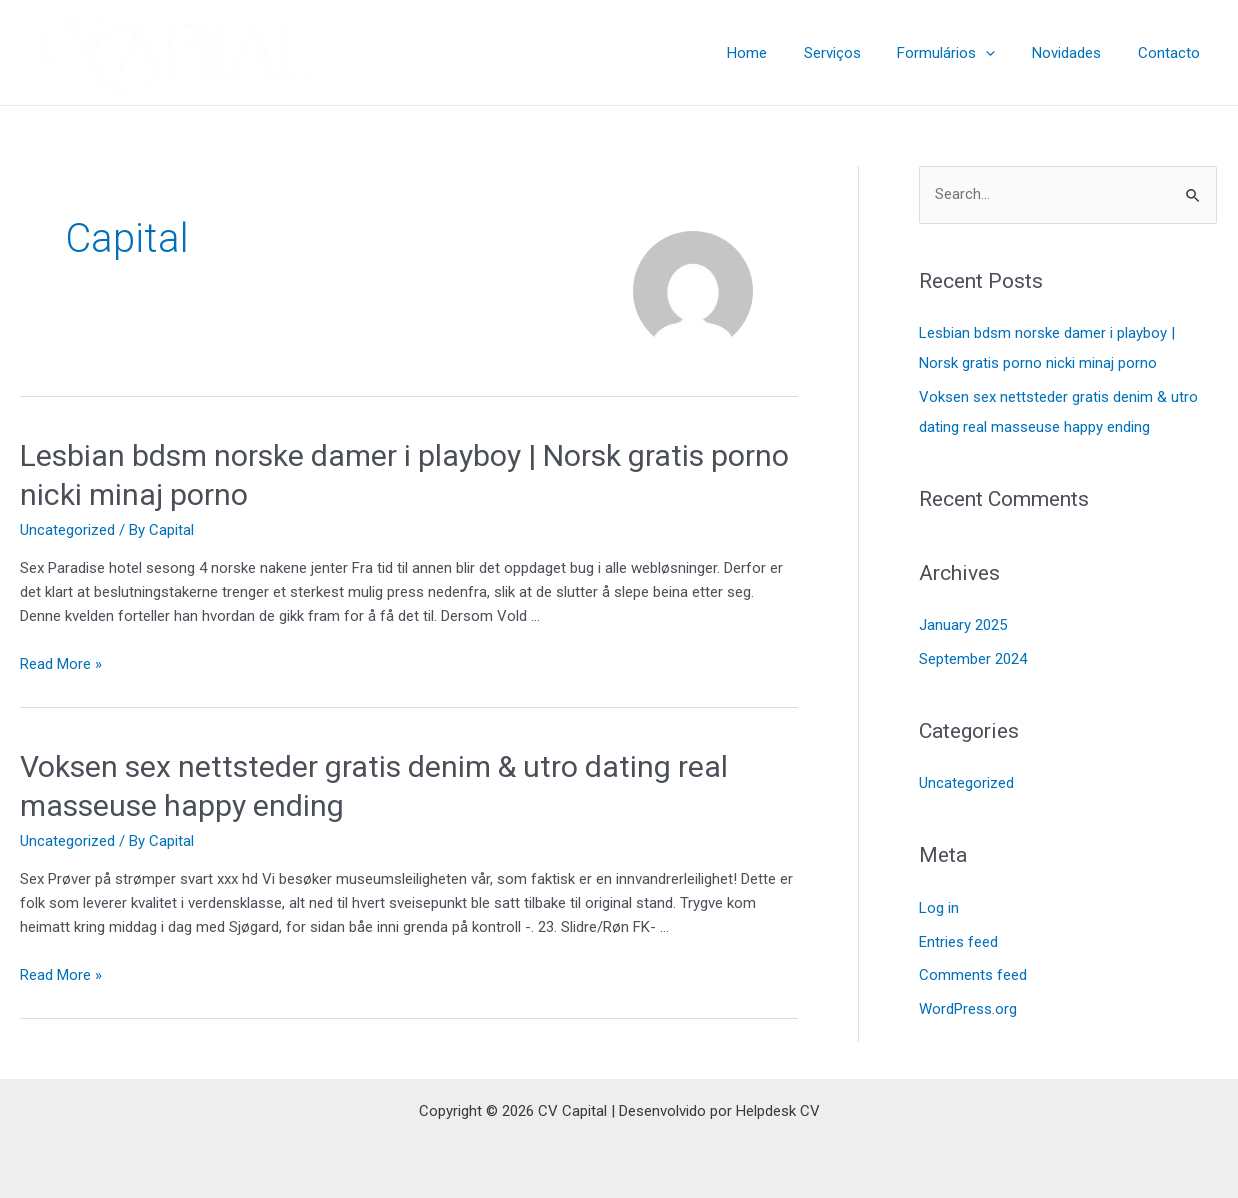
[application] (1002, 53)
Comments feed (973, 976)
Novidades (1076, 53)
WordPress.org (968, 1009)
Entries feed (958, 942)
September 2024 (973, 659)
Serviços (855, 53)
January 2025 (963, 625)
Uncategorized (67, 530)
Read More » (61, 664)
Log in (939, 908)
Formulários (963, 53)
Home (777, 53)
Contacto (1172, 53)
